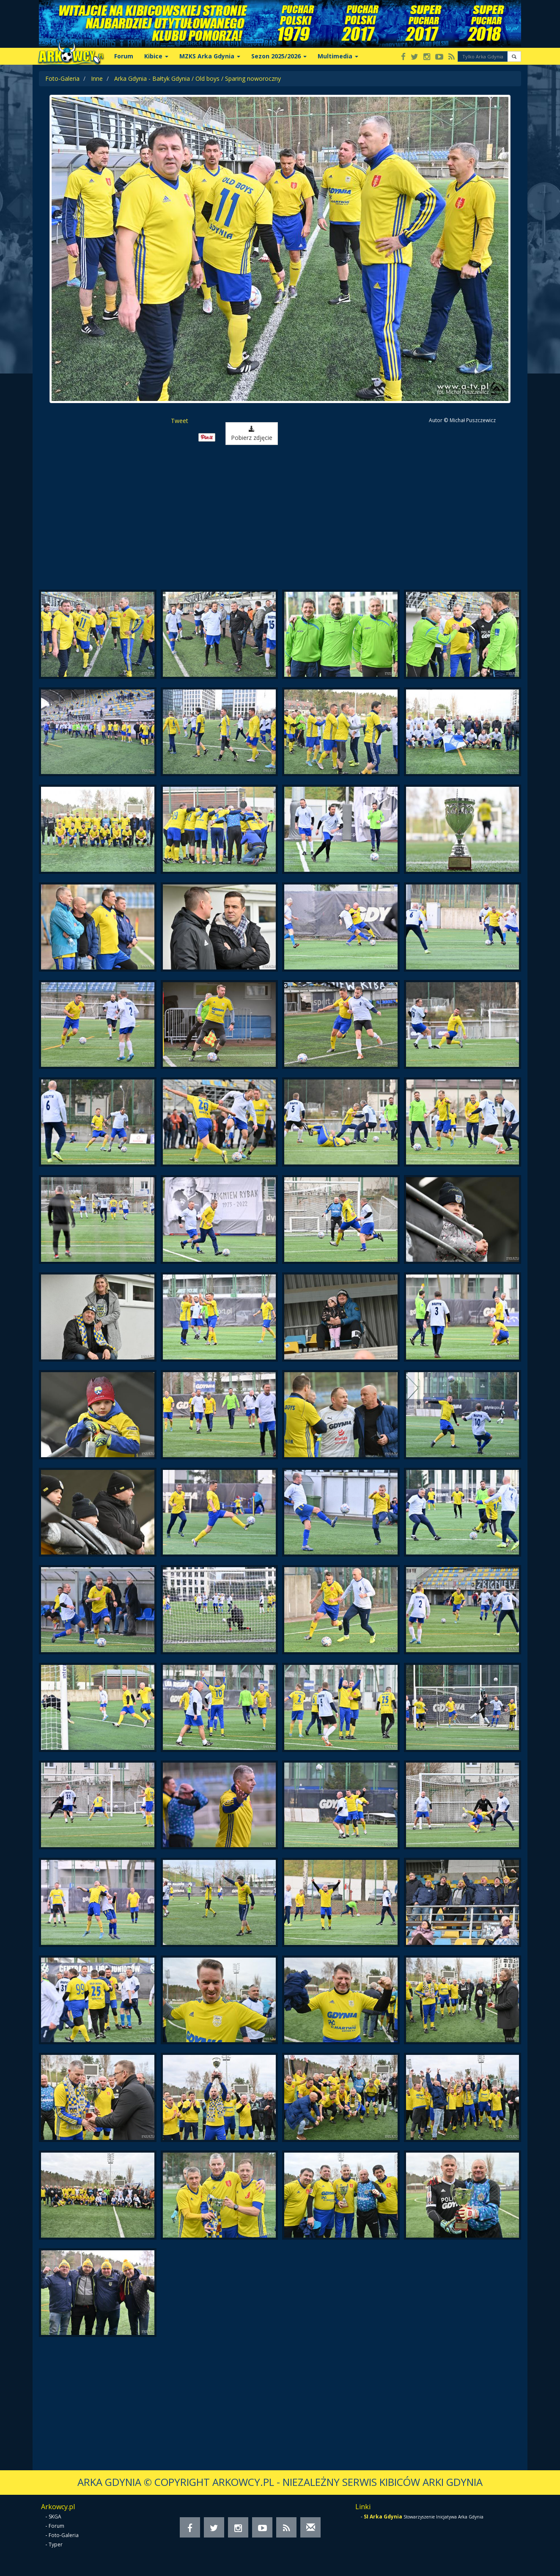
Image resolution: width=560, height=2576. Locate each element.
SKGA (55, 2516)
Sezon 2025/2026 (279, 56)
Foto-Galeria (62, 78)
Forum (123, 56)
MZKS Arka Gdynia (209, 56)
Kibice (156, 56)
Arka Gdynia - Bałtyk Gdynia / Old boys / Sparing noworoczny (197, 78)
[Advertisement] (280, 518)
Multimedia (338, 56)
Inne (97, 78)
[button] (514, 56)
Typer (56, 2544)
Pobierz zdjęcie (251, 434)
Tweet (179, 421)
